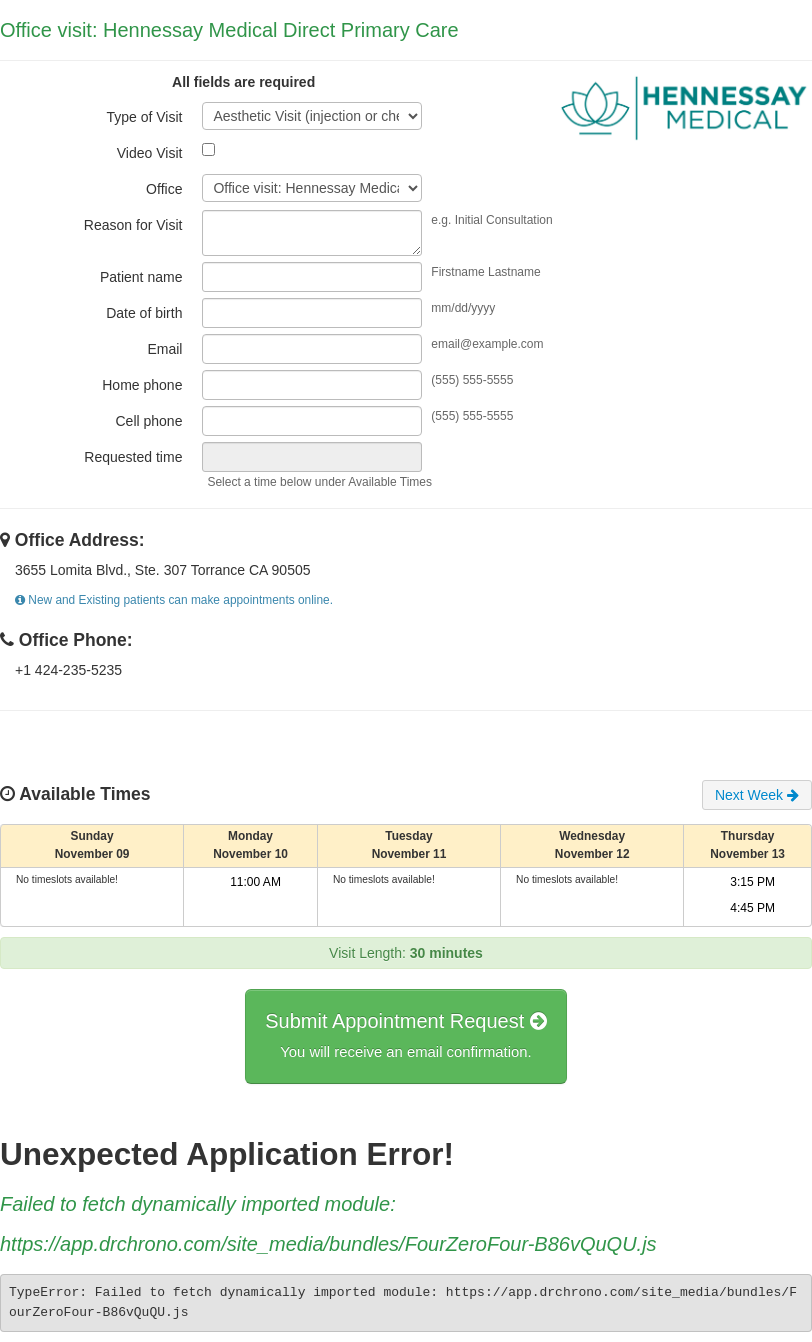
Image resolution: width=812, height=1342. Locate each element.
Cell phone (148, 421)
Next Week (757, 795)
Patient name (141, 277)
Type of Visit (144, 117)
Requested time (133, 457)
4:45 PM (752, 908)
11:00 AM (255, 882)
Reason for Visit (133, 225)
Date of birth (144, 313)
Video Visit (150, 153)
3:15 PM (752, 882)
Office (164, 189)
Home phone (142, 385)
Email (164, 349)
